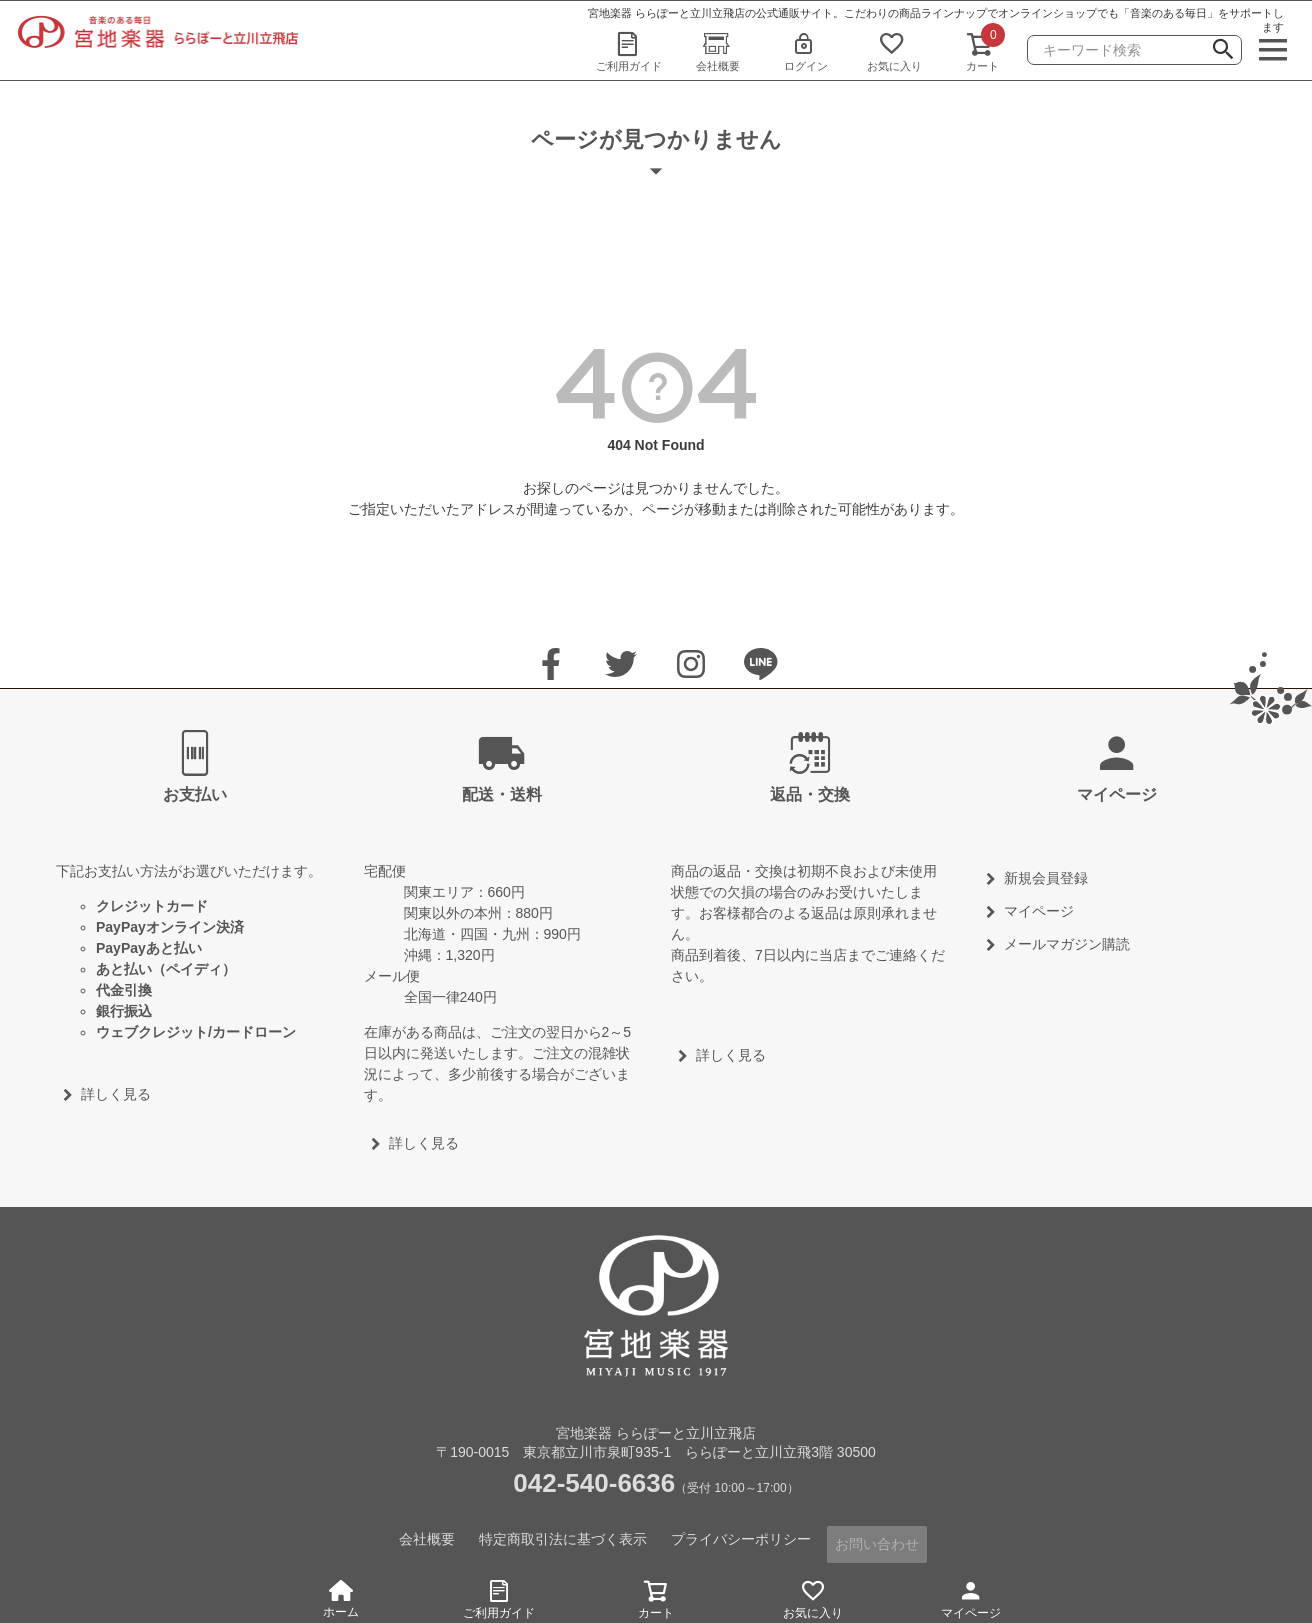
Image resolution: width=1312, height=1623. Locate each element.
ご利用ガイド (629, 51)
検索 (1223, 52)
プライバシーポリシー (742, 1537)
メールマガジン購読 (1067, 944)
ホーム (341, 1599)
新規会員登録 (1046, 878)
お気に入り (894, 51)
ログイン (806, 51)
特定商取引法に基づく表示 (564, 1537)
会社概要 (718, 51)
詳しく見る (116, 1094)
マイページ (970, 1596)
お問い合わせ (878, 1537)
